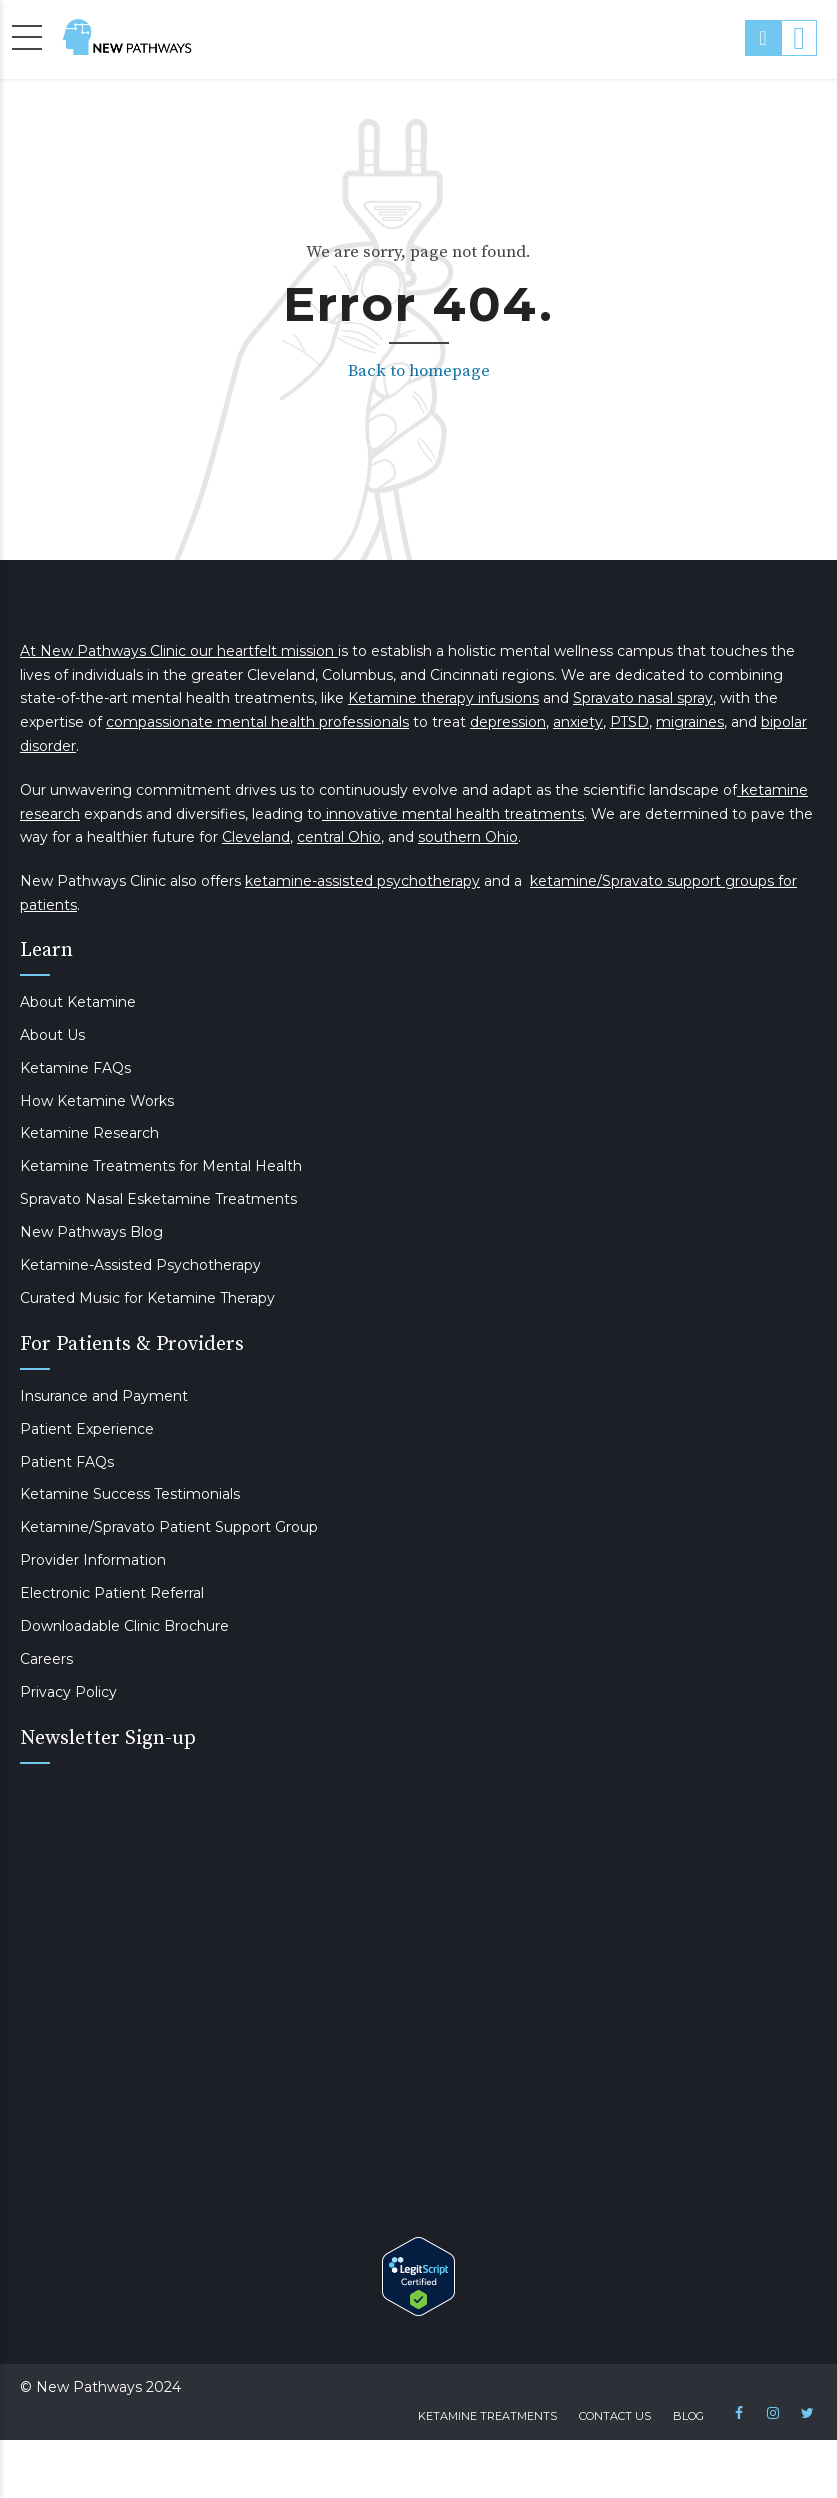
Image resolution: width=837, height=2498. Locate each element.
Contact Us (615, 2416)
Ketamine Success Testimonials (130, 1494)
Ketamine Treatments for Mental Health (161, 1166)
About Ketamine (78, 1002)
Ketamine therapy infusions (443, 698)
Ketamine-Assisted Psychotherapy (140, 1265)
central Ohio (339, 837)
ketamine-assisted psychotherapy (362, 881)
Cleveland (256, 837)
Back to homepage (419, 371)
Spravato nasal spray (643, 698)
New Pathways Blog (91, 1232)
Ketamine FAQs (75, 1068)
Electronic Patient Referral (112, 1593)
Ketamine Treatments (487, 2416)
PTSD (629, 722)
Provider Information (93, 1560)
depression (508, 722)
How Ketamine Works (97, 1101)
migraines (690, 722)
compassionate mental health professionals (257, 722)
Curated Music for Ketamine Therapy (147, 1298)
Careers (46, 1659)
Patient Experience (87, 1429)
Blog (688, 2416)
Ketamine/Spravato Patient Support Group (169, 1527)
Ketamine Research (89, 1133)
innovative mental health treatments (453, 814)
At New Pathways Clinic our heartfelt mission (179, 651)
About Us (52, 1035)
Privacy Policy (68, 1692)
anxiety (578, 722)
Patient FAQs (67, 1462)
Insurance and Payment (104, 1396)
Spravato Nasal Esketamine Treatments (158, 1199)
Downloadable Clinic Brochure (124, 1626)
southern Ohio (468, 837)
